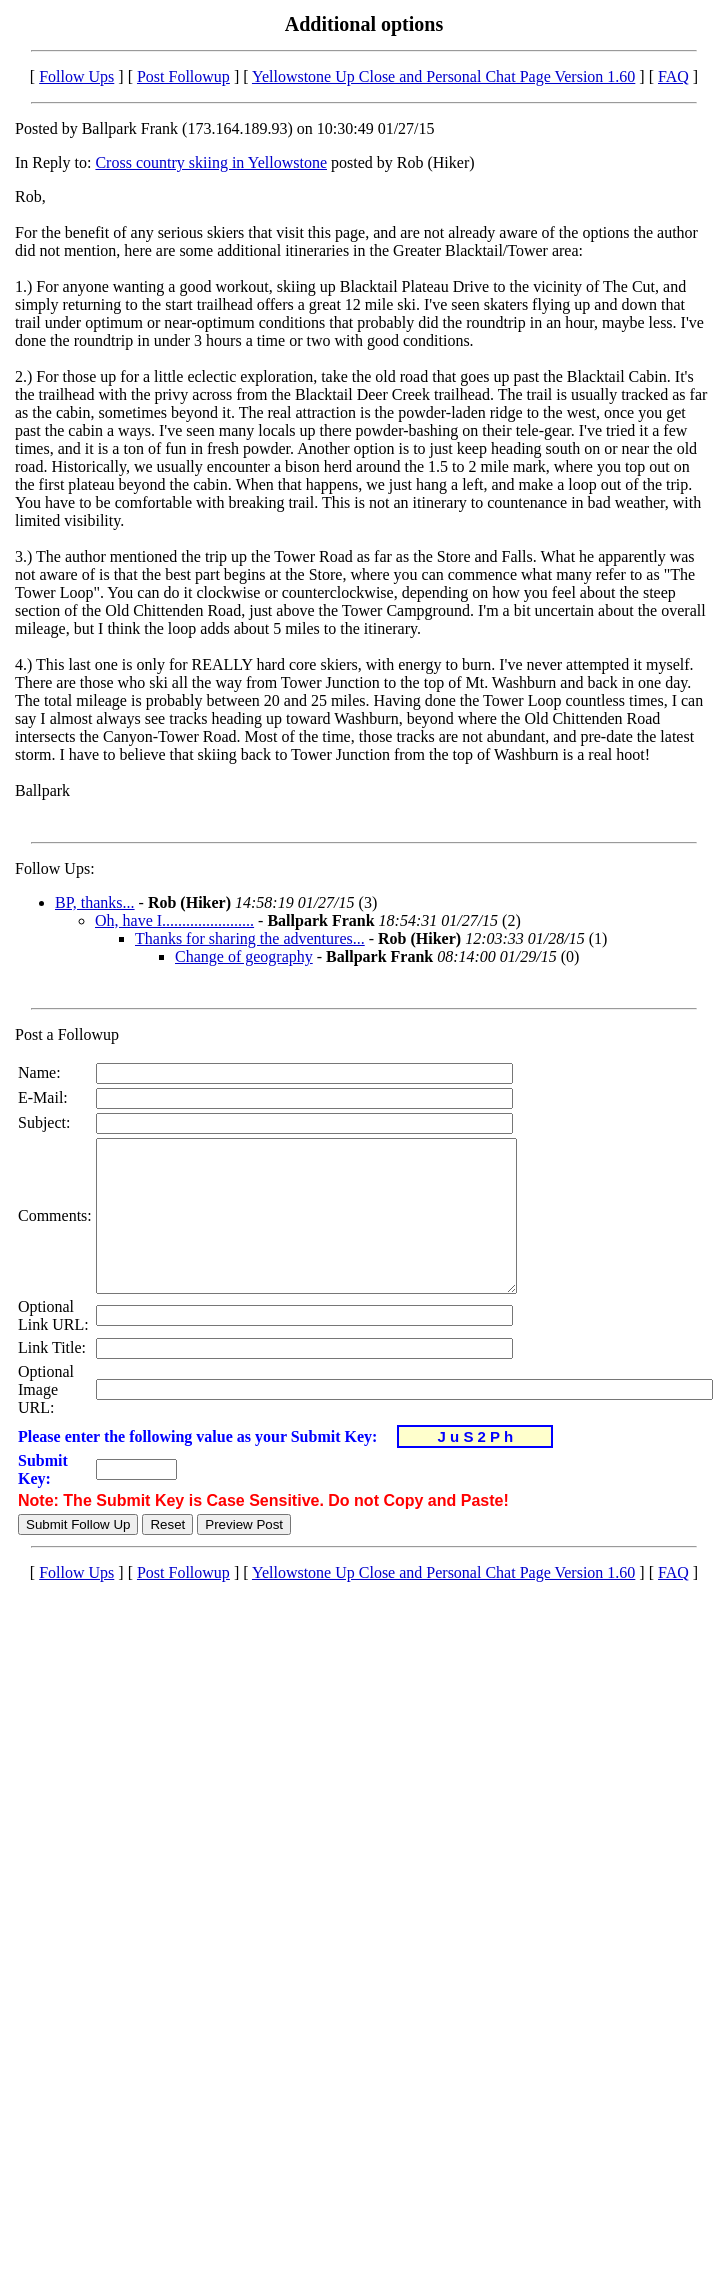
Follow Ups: (55, 868)
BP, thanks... (95, 902)
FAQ (673, 76)
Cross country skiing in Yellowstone (211, 162)
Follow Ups (76, 76)
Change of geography (244, 956)
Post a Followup (67, 1034)
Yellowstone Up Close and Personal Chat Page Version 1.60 (443, 76)
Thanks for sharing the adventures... (250, 938)
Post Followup (183, 76)
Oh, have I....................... (174, 920)
